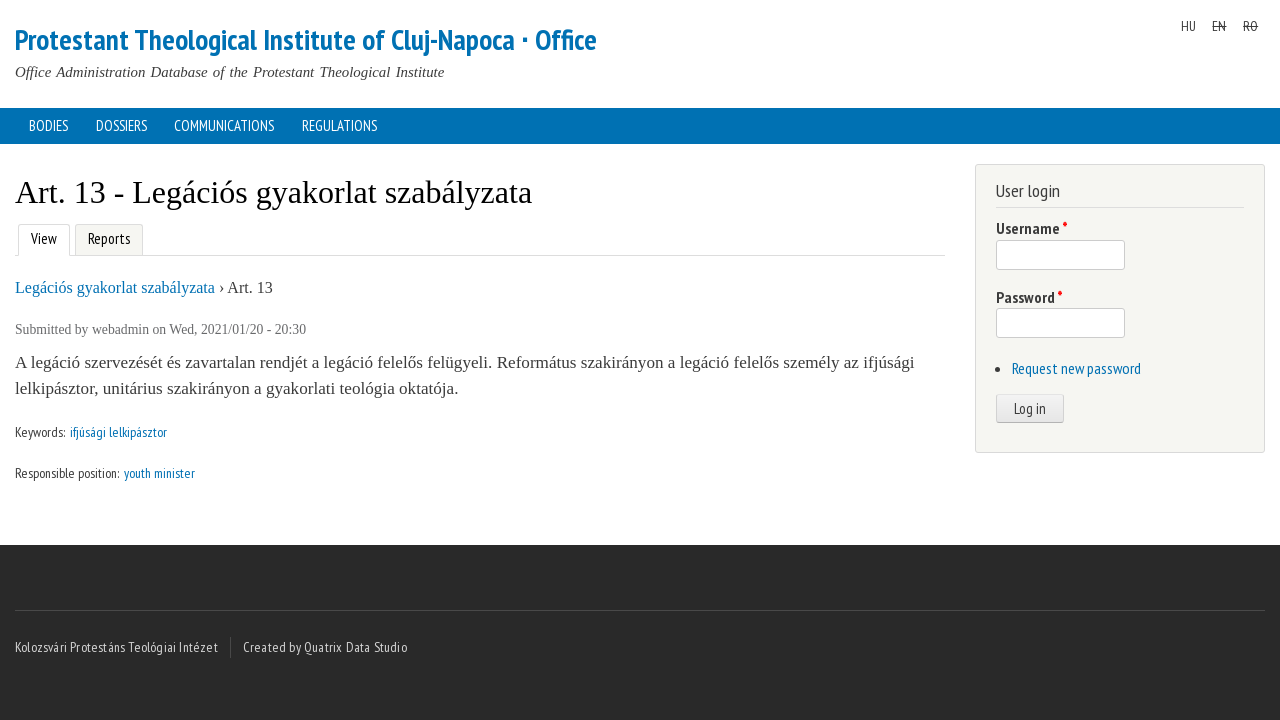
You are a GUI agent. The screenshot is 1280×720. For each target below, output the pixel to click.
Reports (109, 238)
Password (1029, 297)
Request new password (1076, 368)
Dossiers (121, 125)
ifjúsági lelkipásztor (118, 432)
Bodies (48, 125)
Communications (224, 125)
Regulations (339, 125)
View (41, 236)
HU (1188, 26)
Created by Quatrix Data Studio (325, 647)
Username (1032, 228)
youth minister (159, 473)
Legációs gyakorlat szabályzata (115, 287)
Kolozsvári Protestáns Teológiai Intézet (116, 647)
